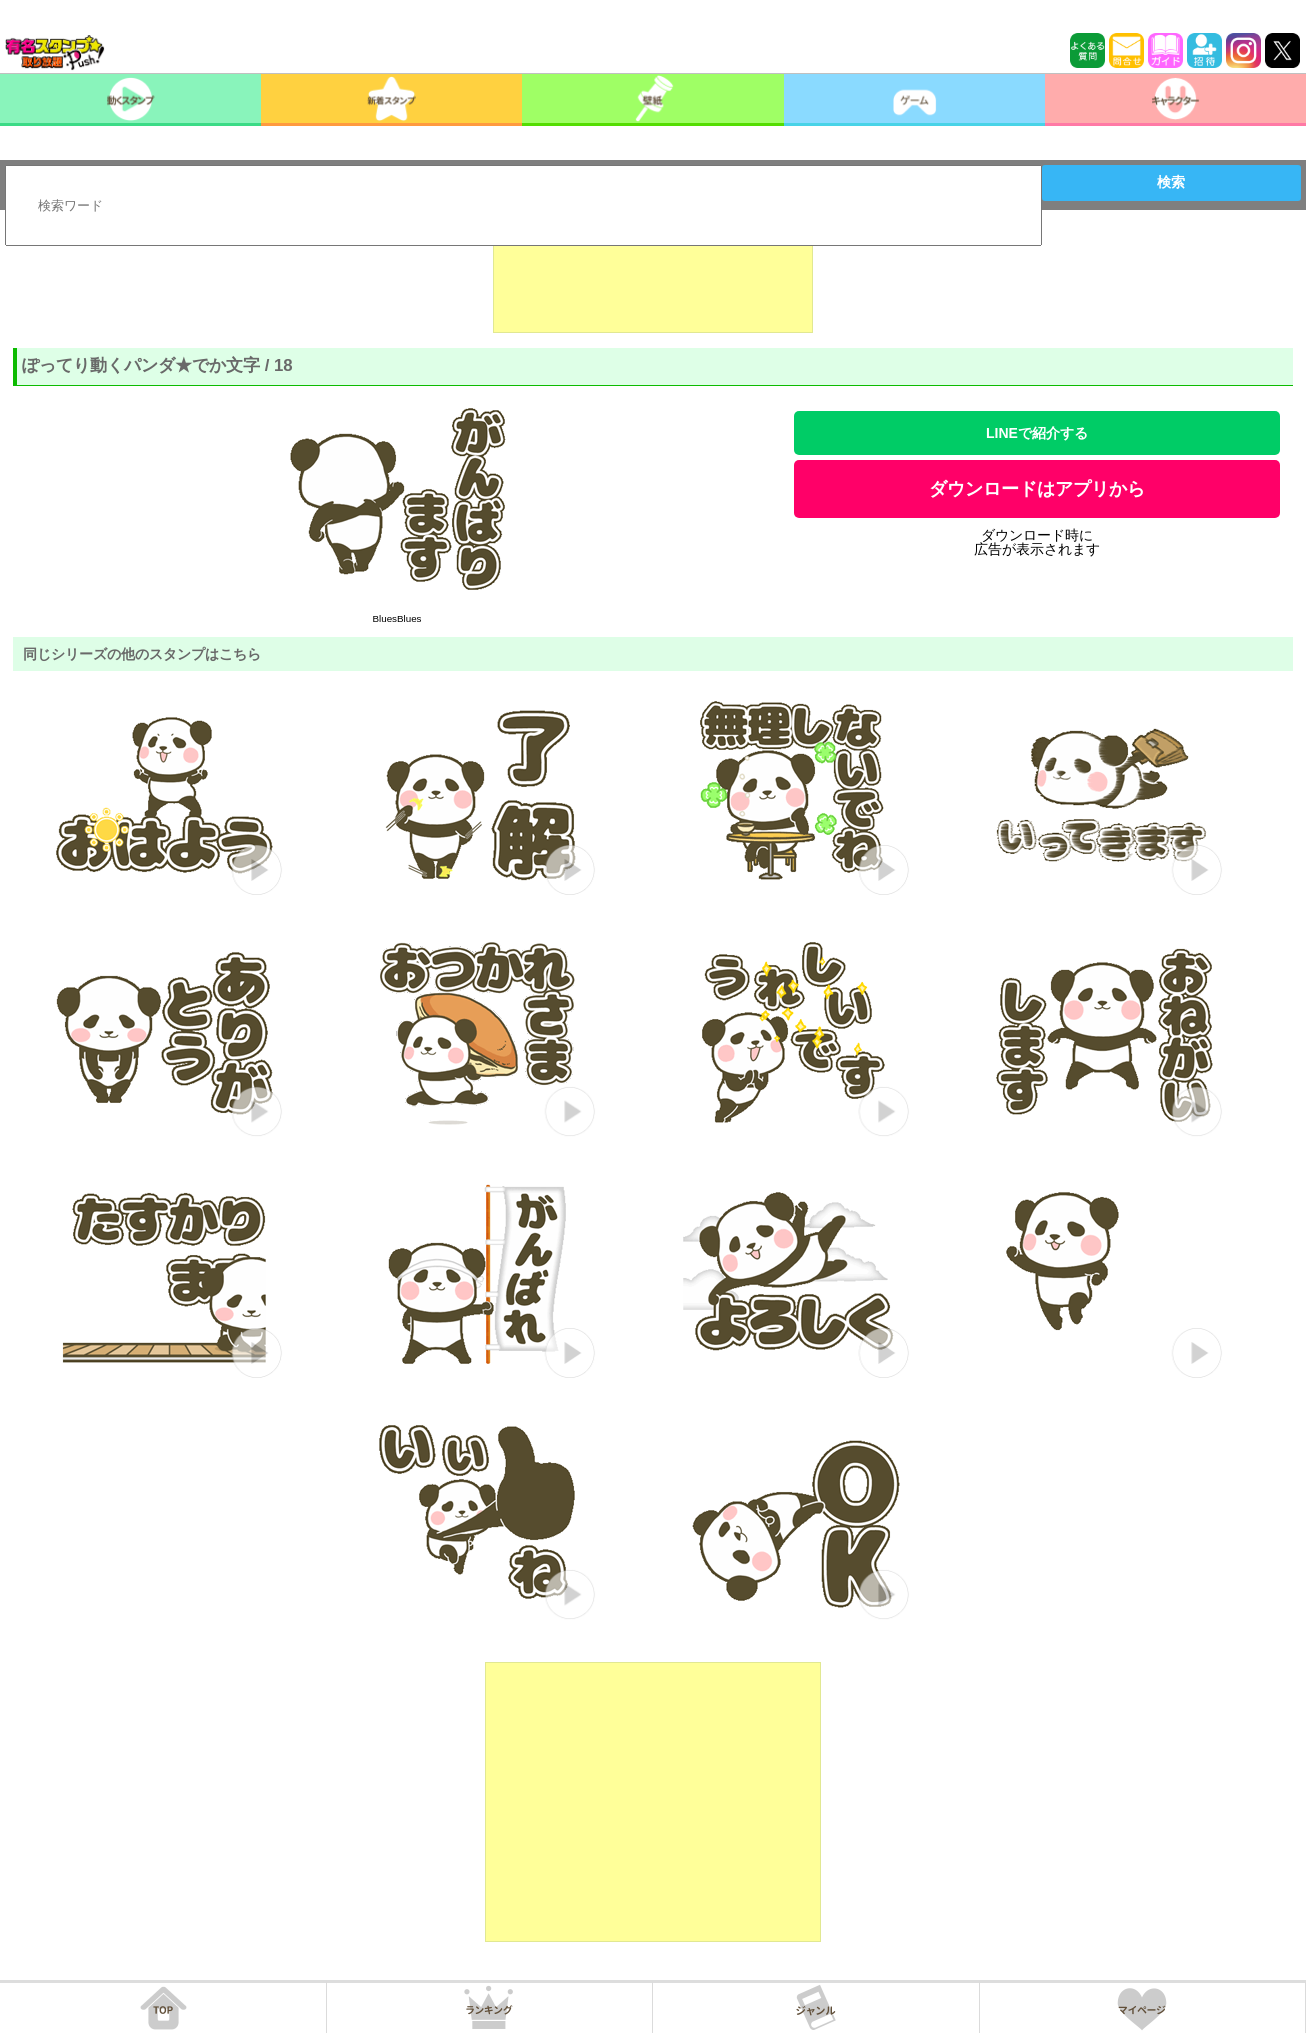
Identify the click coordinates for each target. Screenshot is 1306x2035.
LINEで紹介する (1037, 433)
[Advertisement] (653, 283)
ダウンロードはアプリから (1037, 489)
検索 (1171, 182)
